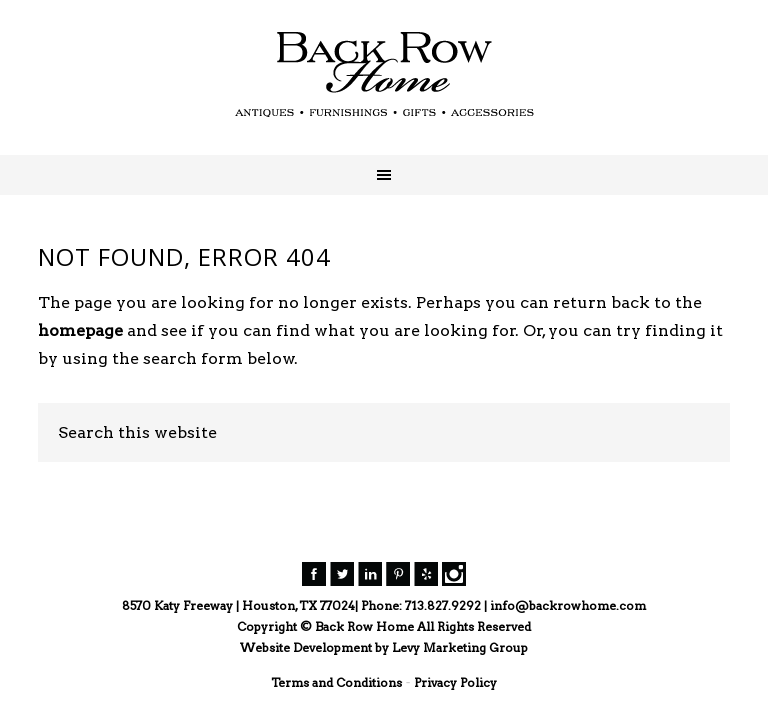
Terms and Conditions (336, 682)
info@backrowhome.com (568, 605)
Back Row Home (384, 75)
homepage (80, 330)
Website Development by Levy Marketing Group (384, 647)
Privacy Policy (455, 682)
